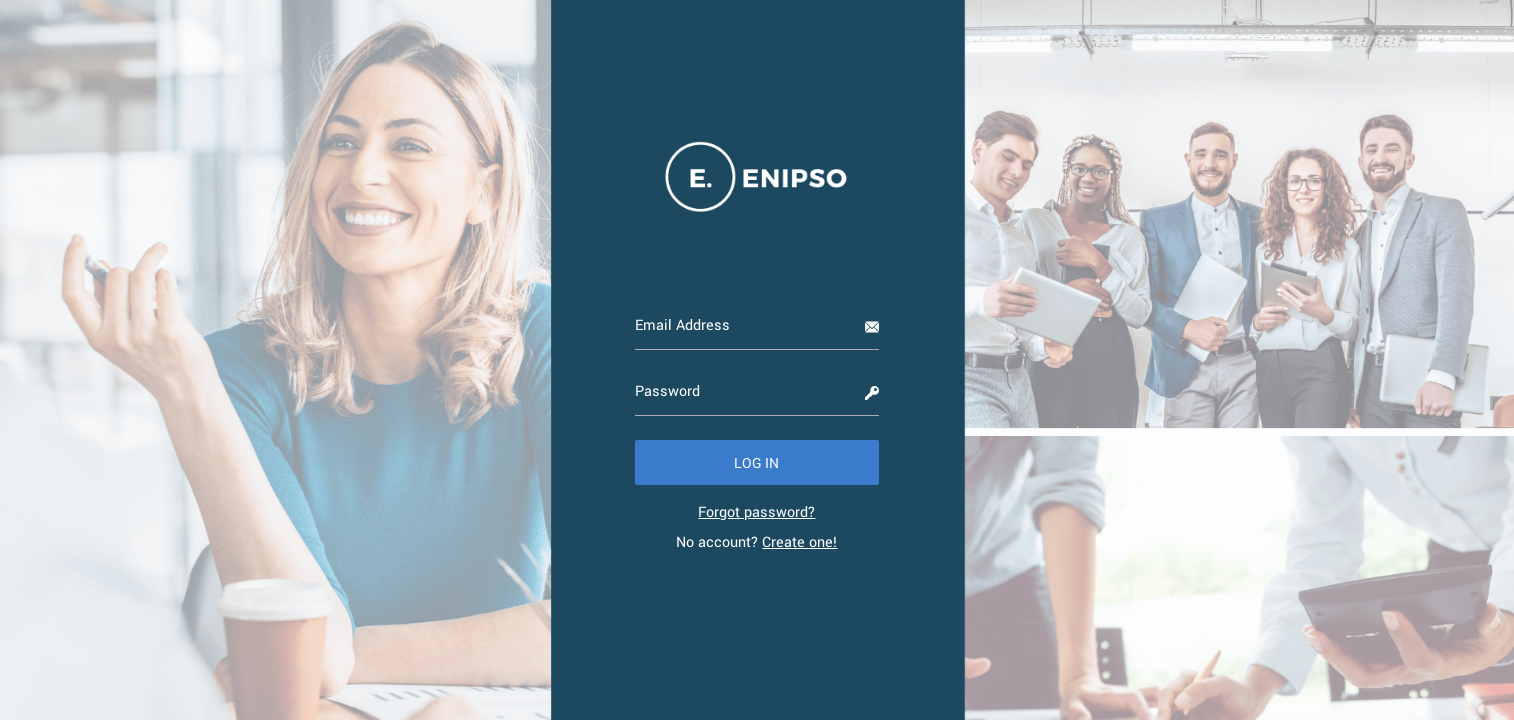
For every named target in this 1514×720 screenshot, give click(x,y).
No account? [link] (756, 541)
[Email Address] (757, 325)
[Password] (757, 391)
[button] (757, 462)
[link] (756, 511)
